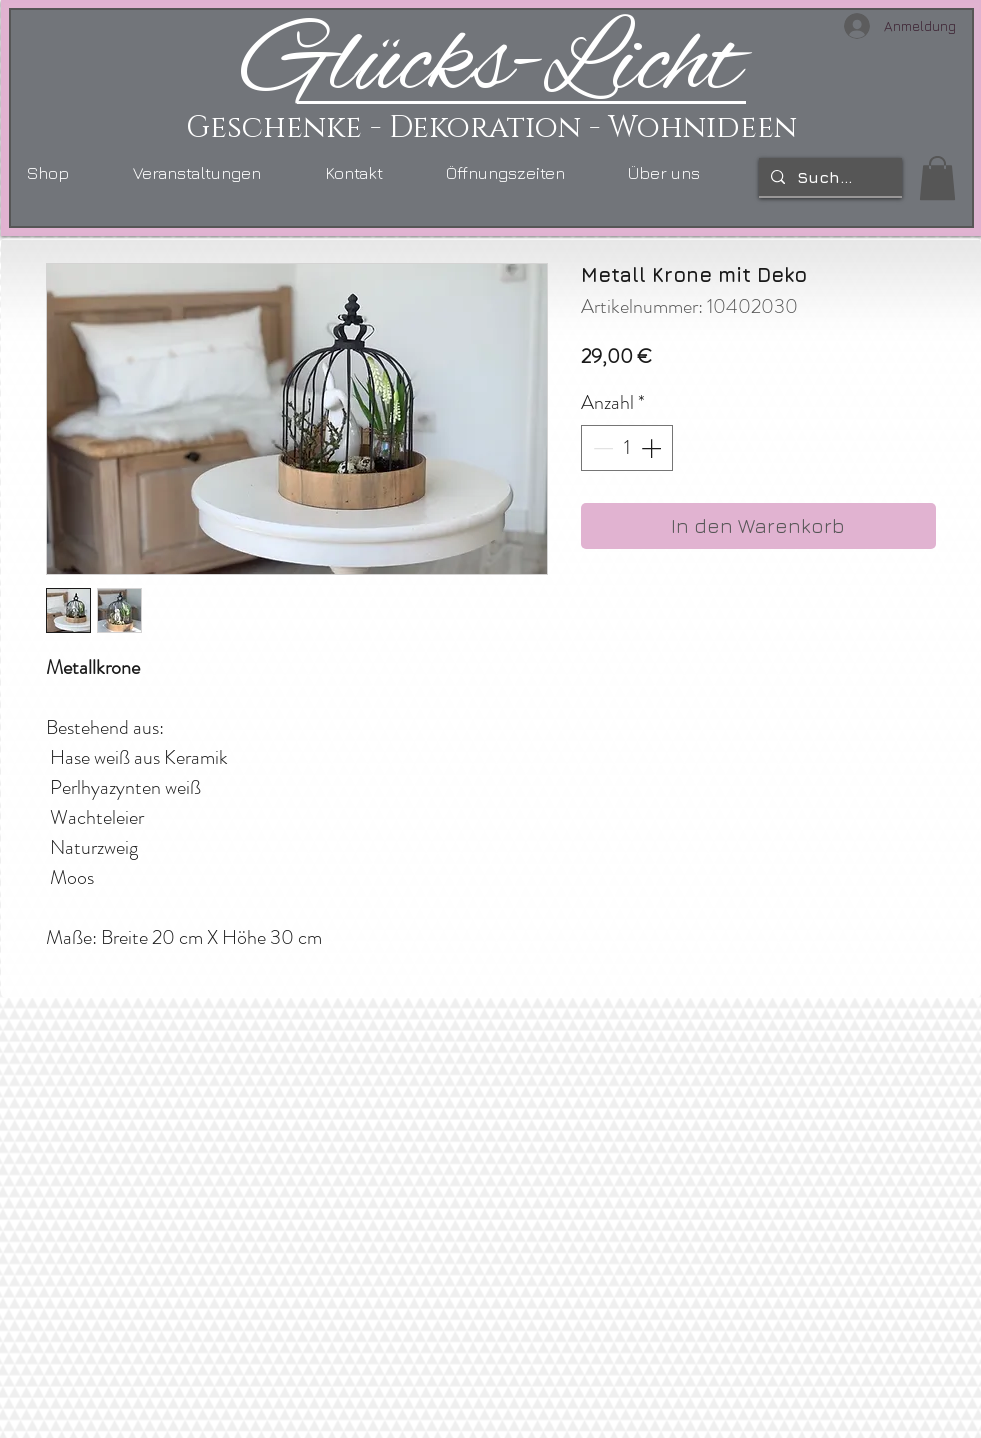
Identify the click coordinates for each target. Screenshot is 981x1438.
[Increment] (653, 448)
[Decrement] (601, 448)
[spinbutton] (627, 448)
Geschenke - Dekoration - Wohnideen (491, 128)
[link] (937, 178)
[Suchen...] (828, 177)
